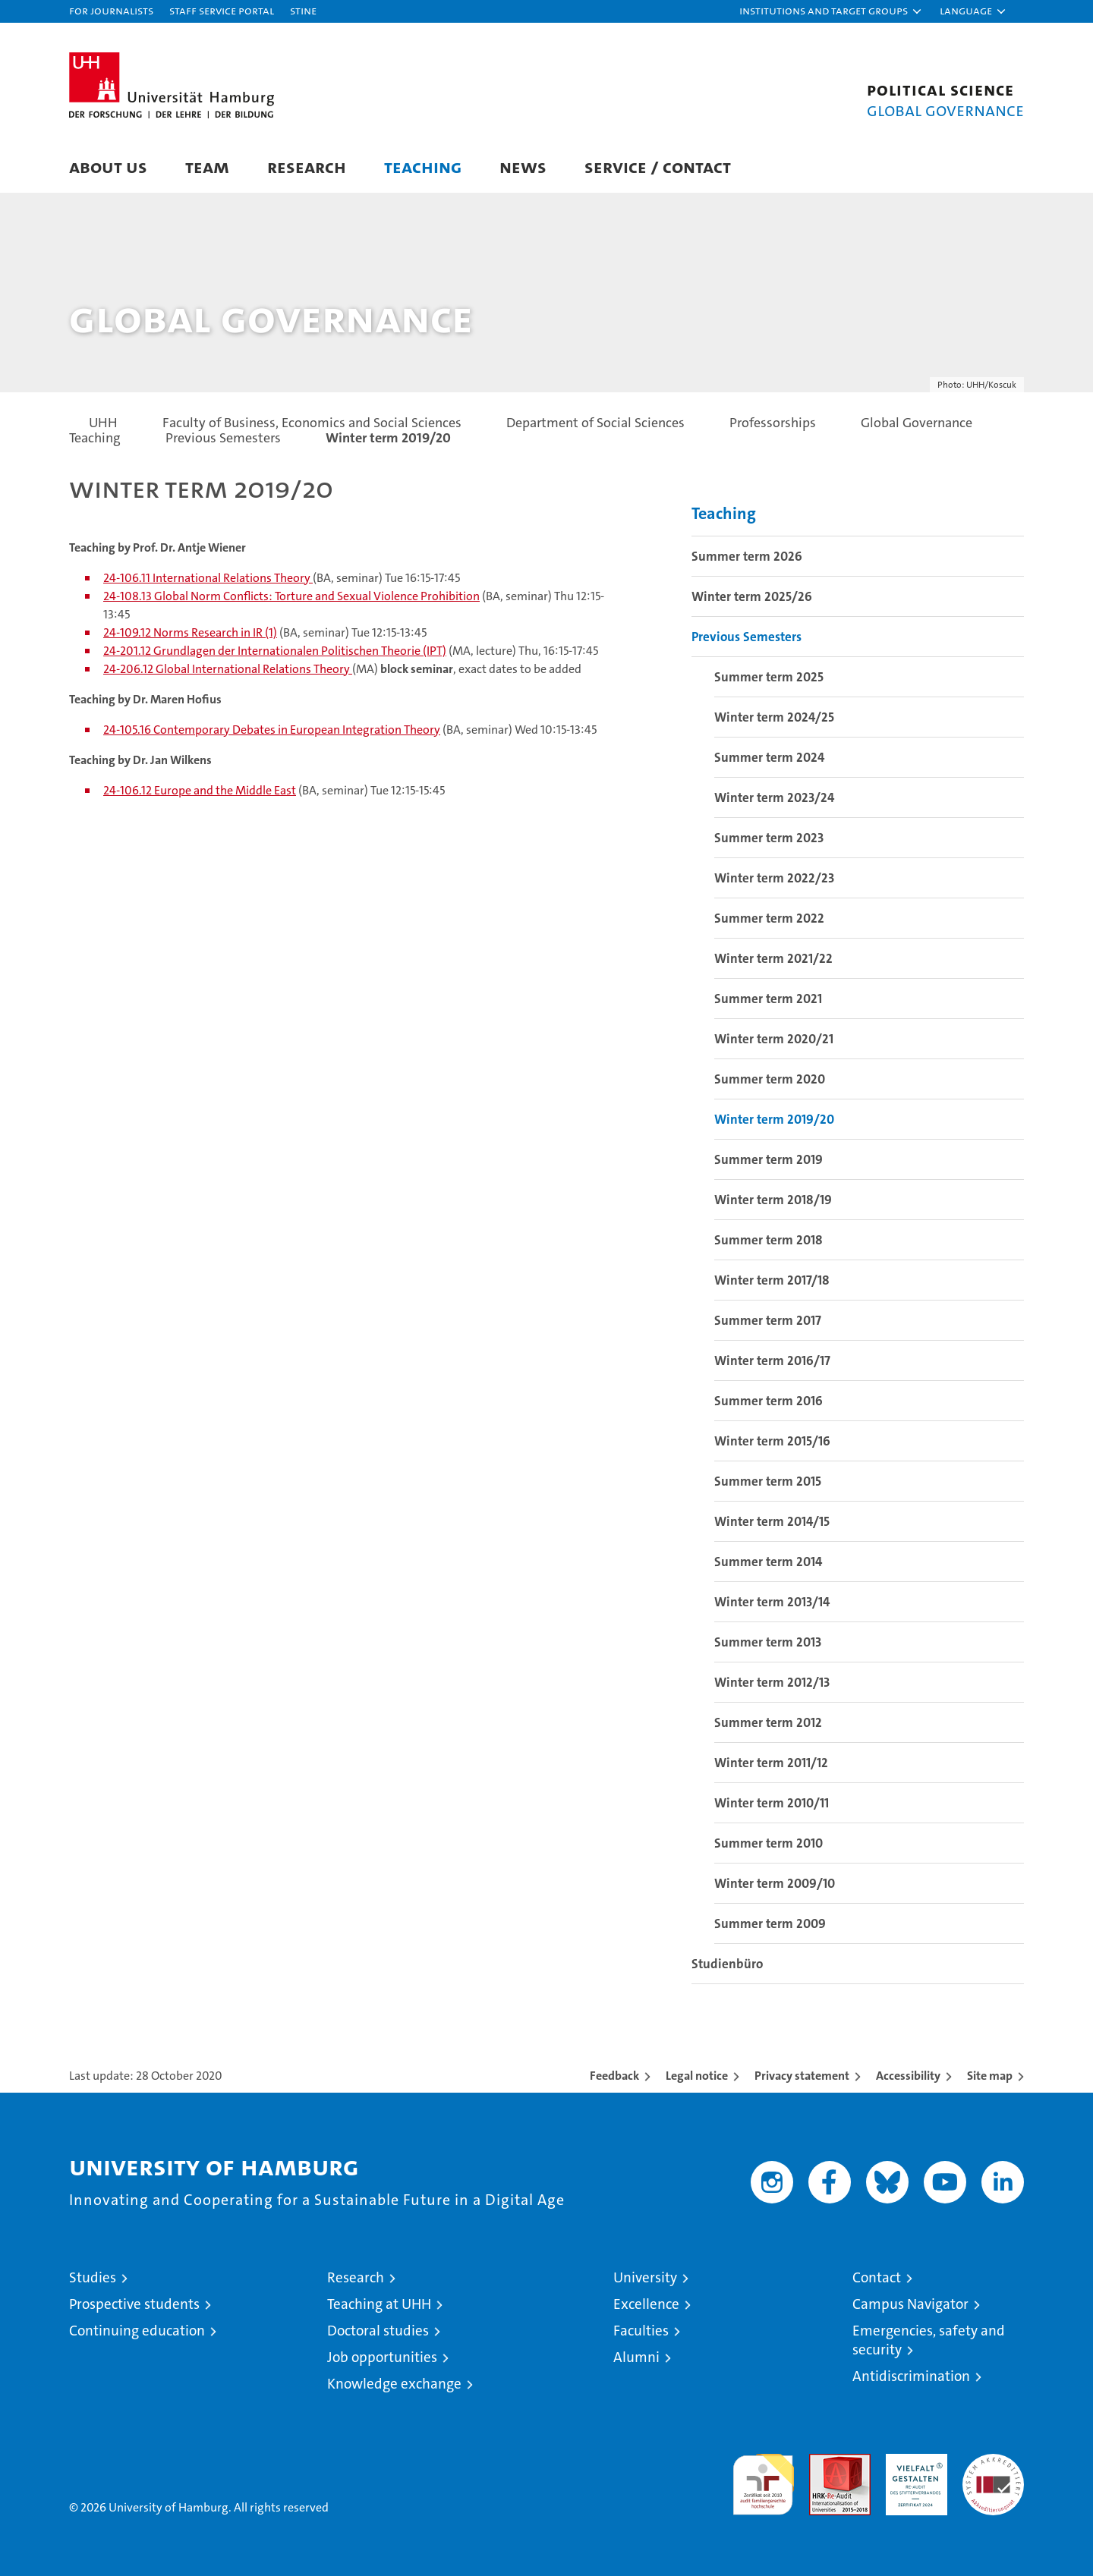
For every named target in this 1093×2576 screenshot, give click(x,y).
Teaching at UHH (379, 2303)
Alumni (636, 2357)
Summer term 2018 (768, 1239)
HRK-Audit (913, 2462)
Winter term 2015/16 (772, 1441)
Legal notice (697, 2076)
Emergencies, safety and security (928, 2340)
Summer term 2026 (746, 556)
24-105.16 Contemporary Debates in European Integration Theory (271, 730)
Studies (92, 2277)
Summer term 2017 (767, 1320)
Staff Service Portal (221, 10)
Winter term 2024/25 (774, 717)
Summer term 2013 (767, 1642)
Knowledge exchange (394, 2383)
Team (207, 166)
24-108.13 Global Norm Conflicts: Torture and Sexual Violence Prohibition (291, 596)
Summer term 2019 (768, 1159)
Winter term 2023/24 (774, 797)
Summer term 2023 (769, 837)
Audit (823, 2462)
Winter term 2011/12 (771, 1762)
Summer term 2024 (769, 757)
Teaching (422, 166)
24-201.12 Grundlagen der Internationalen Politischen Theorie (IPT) (274, 651)
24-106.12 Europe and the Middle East (199, 790)
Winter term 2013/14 (772, 1601)
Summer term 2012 (768, 1722)
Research (306, 166)
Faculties (641, 2330)
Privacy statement (801, 2076)
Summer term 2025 (769, 676)
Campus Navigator (910, 2303)
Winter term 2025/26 (751, 596)
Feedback (614, 2076)
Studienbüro (727, 1963)
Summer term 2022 (769, 918)
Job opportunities (382, 2357)
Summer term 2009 (770, 1923)
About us (108, 166)
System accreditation (993, 2470)
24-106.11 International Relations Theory (208, 578)
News (522, 166)
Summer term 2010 (768, 1843)
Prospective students (134, 2303)
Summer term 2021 (768, 998)
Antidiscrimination (911, 2376)
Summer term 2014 (768, 1561)
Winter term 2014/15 (772, 1521)
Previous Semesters (746, 636)
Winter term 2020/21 (773, 1038)
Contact (876, 2277)
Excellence (646, 2303)
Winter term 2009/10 (774, 1883)
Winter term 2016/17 (772, 1360)
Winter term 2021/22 (773, 958)
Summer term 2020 (769, 1079)
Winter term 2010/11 (771, 1802)
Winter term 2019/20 (774, 1119)
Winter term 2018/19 (773, 1199)
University (645, 2277)
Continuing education (137, 2330)
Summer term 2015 (767, 1481)
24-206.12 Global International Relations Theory (227, 669)
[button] (831, 11)
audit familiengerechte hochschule (763, 2478)
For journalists (111, 10)
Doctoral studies (378, 2330)
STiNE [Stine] (303, 10)
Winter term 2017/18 (772, 1280)
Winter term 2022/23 (774, 878)
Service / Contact (657, 166)
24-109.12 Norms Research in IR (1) (190, 632)
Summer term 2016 (768, 1400)
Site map (990, 2076)
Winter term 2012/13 (772, 1682)
